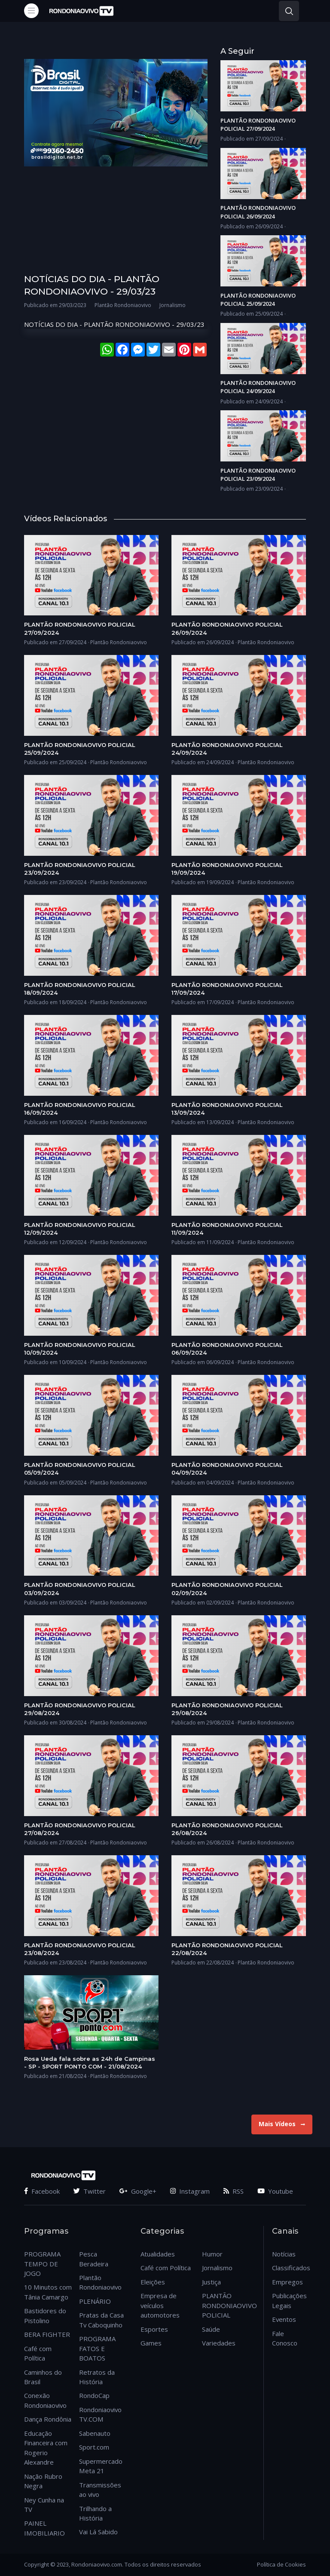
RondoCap (94, 2395)
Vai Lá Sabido (98, 2531)
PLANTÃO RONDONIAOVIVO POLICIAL (229, 2305)
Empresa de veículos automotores (160, 2305)
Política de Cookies (281, 2564)
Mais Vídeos (282, 2124)
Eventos (284, 2319)
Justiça (211, 2282)
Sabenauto (94, 2433)
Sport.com (94, 2447)
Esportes (154, 2329)
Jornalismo (217, 2267)
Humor (212, 2254)
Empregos (287, 2282)
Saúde (211, 2329)
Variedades (218, 2343)
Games (151, 2343)
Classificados (291, 2267)
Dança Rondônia (47, 2419)
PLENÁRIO (95, 2301)
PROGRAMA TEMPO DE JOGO (42, 2264)
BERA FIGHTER (47, 2334)
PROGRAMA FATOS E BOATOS (97, 2348)
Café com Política (166, 2267)
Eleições (153, 2282)
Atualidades (158, 2254)
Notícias (284, 2254)
